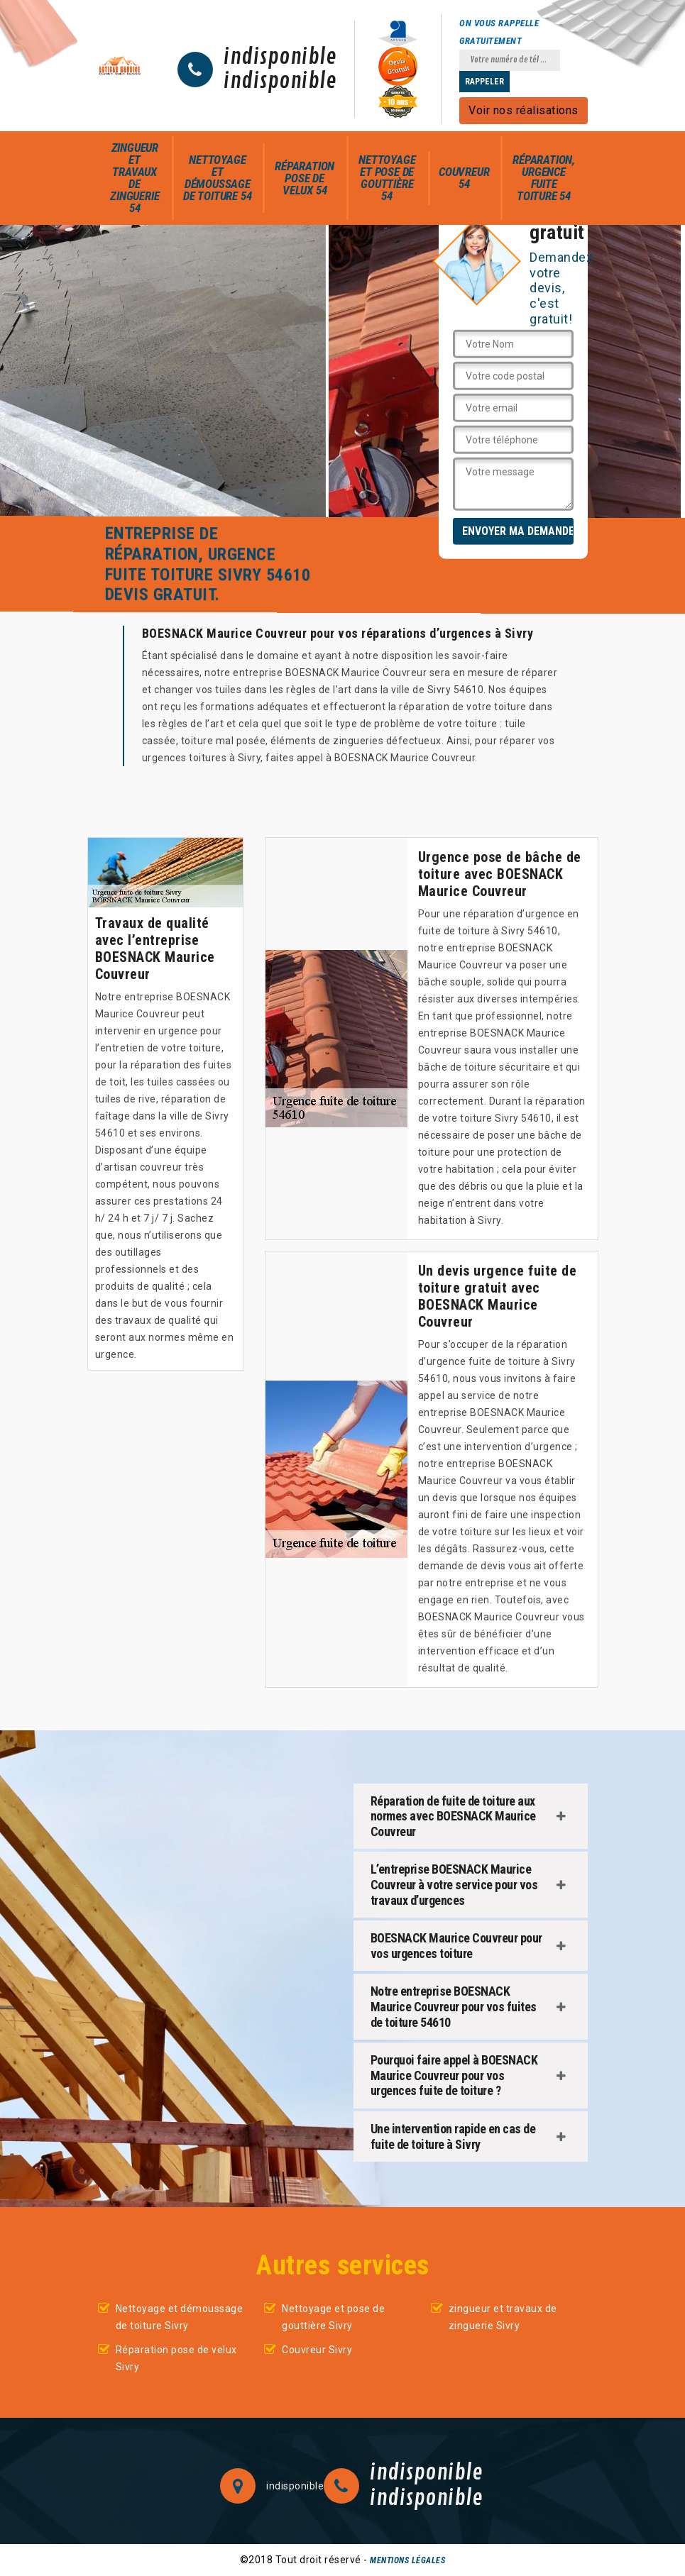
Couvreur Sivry (317, 2349)
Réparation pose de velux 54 (304, 178)
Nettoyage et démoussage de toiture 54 (217, 178)
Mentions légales (407, 2560)
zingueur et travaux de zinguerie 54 (134, 177)
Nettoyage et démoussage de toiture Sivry (179, 2317)
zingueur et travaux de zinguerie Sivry (503, 2317)
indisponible (280, 57)
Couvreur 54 (464, 178)
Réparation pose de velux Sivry (176, 2358)
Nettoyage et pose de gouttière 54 (386, 178)
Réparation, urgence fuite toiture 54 (544, 178)
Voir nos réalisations (523, 110)
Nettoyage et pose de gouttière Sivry (333, 2317)
